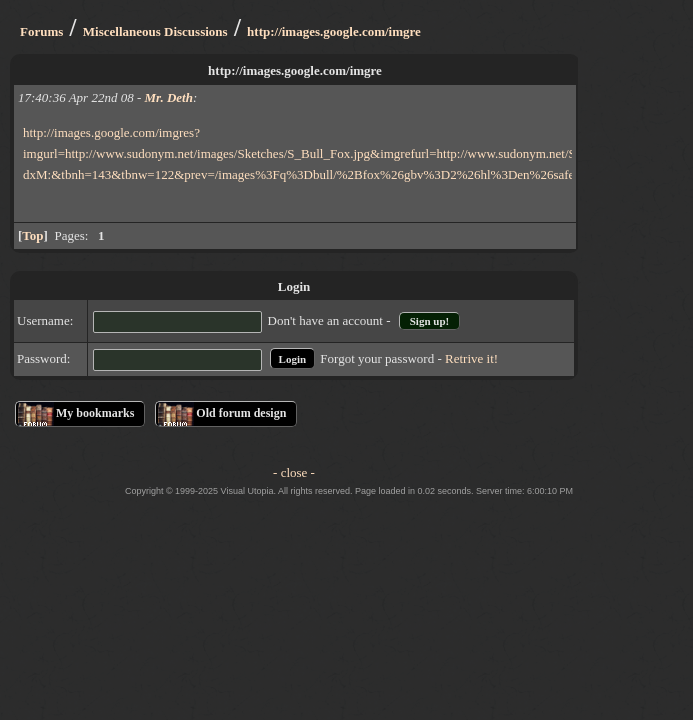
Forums (41, 31)
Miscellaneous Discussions (155, 31)
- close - (294, 472)
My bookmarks (95, 413)
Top (32, 235)
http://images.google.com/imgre (334, 31)
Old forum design (241, 413)
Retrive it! (471, 358)
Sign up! (429, 321)
